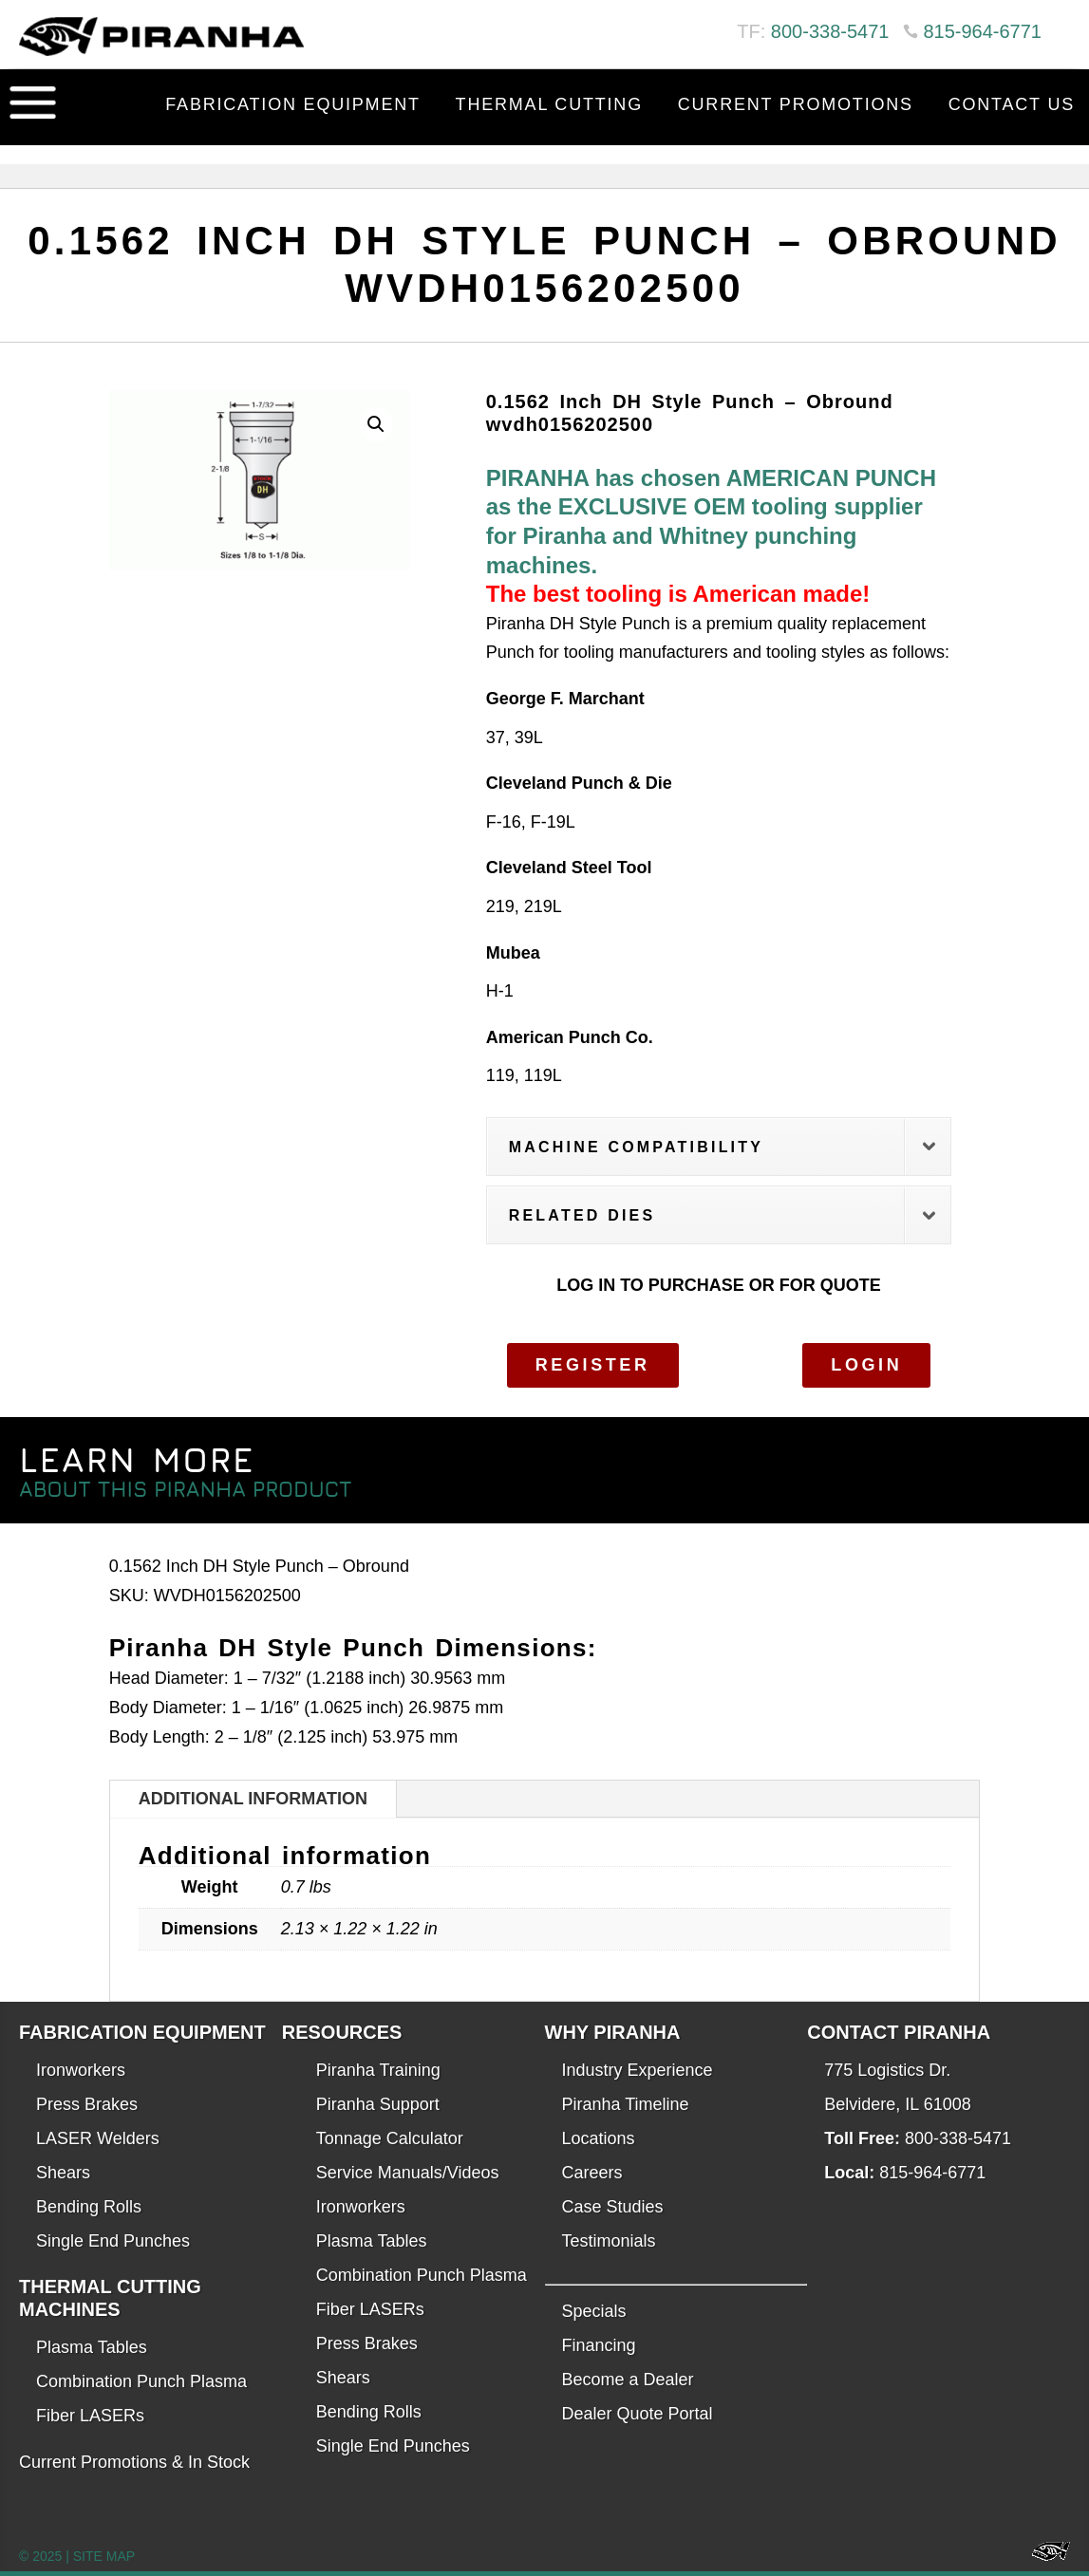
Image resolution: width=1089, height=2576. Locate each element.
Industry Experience (637, 2070)
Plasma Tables (91, 2347)
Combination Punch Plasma (141, 2381)
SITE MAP (104, 2556)
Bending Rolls (88, 2206)
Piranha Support (378, 2104)
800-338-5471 (830, 31)
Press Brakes (87, 2104)
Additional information (253, 1798)
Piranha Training (378, 2070)
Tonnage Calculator (389, 2138)
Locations (598, 2138)
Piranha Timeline (625, 2104)
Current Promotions (795, 104)
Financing (599, 2345)
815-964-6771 (982, 31)
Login (866, 1364)
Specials (594, 2311)
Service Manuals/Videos (407, 2172)
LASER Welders (98, 2138)
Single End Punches (113, 2240)
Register (592, 1364)
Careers (592, 2172)
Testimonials (609, 2240)
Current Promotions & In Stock (134, 2462)
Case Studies (613, 2206)
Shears (63, 2172)
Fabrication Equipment (293, 104)
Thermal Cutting (549, 104)
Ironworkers (80, 2070)
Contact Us (1011, 104)
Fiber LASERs (90, 2415)
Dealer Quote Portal (637, 2413)
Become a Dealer (628, 2379)
